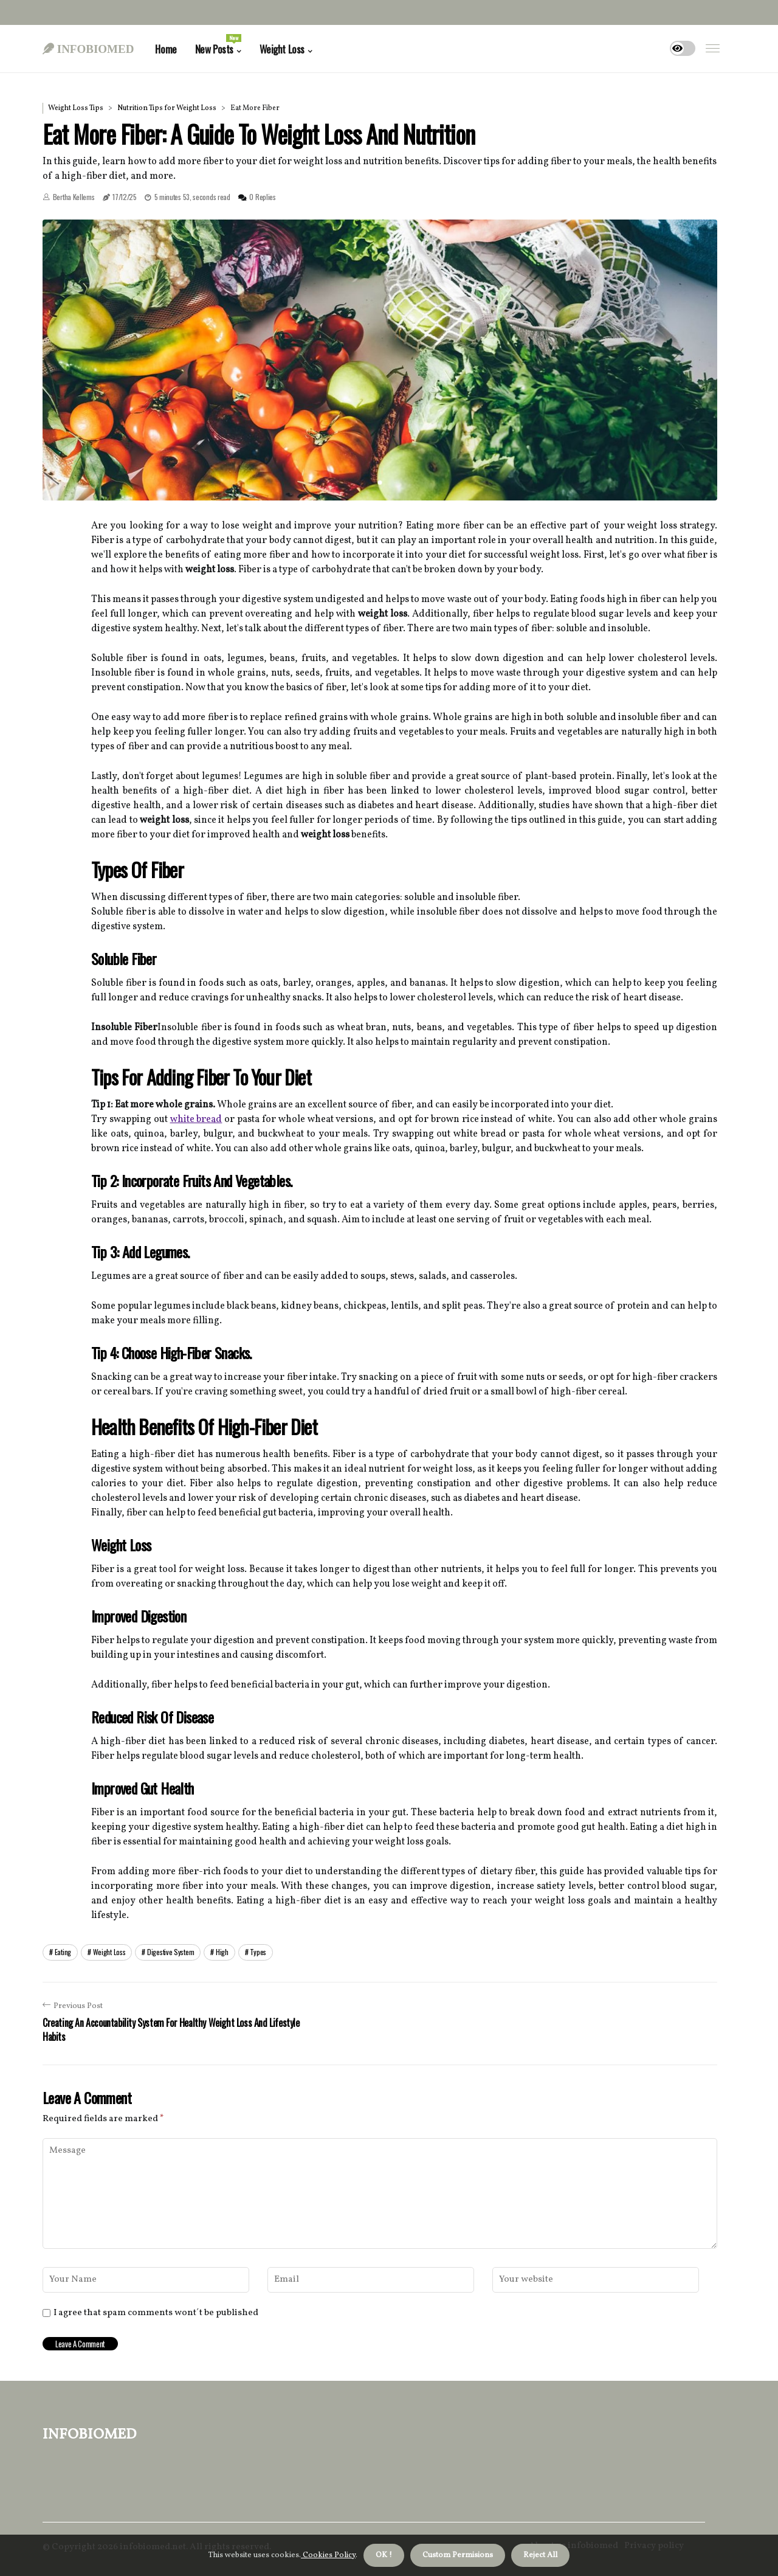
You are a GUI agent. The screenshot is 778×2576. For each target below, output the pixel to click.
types (258, 1952)
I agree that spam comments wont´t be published (155, 2313)
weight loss (109, 1952)
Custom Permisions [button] (457, 2555)
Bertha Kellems (74, 197)
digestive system (170, 1952)
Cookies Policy (328, 2555)
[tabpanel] (380, 360)
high (222, 1952)
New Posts (218, 45)
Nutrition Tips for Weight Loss (166, 108)
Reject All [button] (540, 2555)
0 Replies (262, 197)
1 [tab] (380, 482)
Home (165, 49)
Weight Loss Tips (75, 108)
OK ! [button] (384, 2555)
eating (63, 1952)
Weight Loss (282, 49)
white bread (196, 1119)
